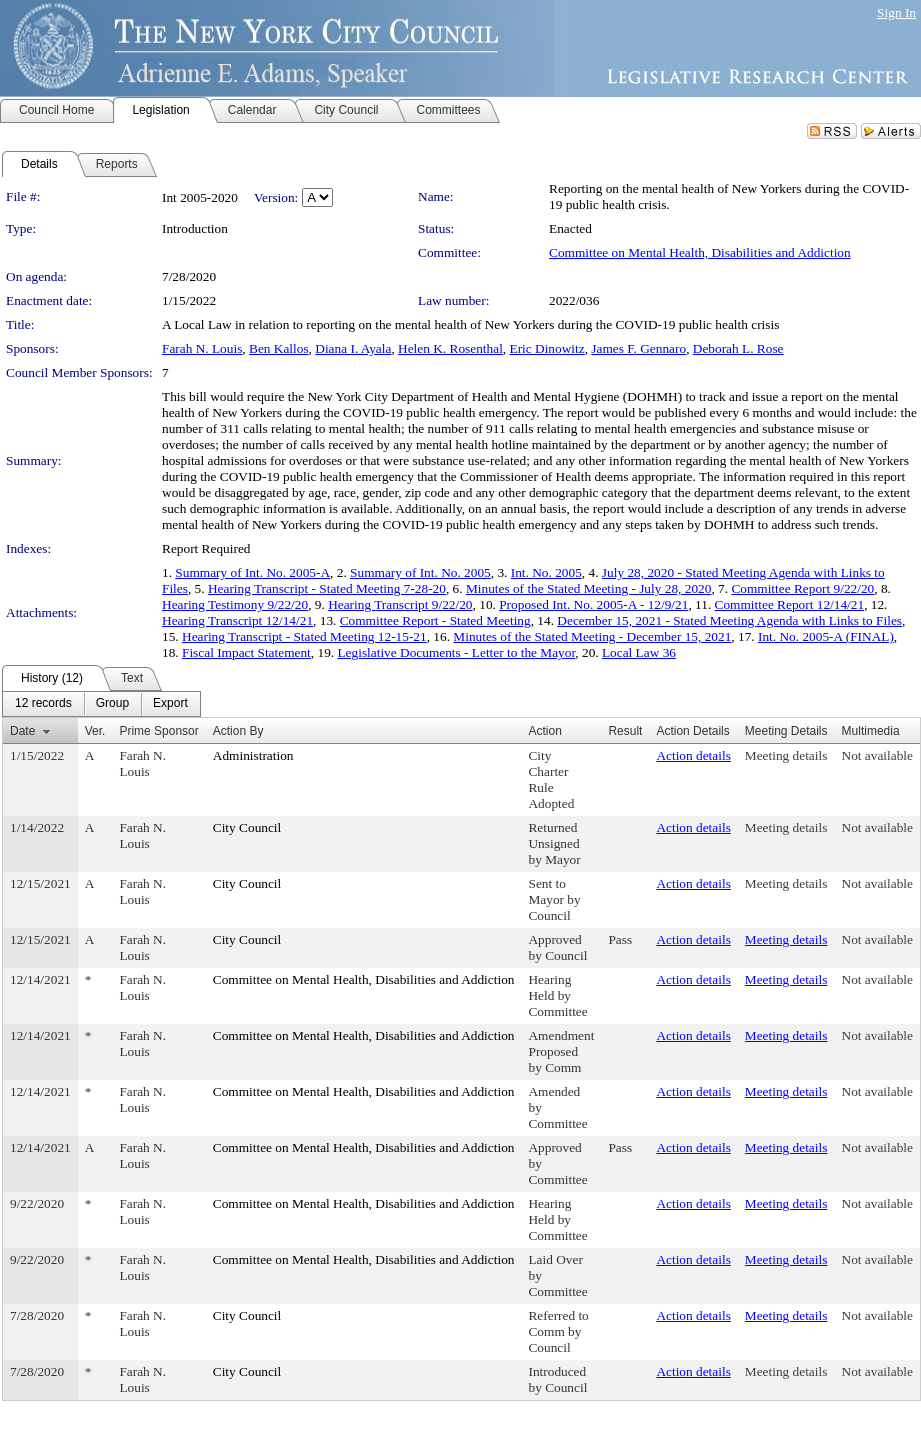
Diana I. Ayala (353, 348)
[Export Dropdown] (170, 704)
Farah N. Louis (202, 348)
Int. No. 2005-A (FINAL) (826, 636)
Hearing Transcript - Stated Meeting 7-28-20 (327, 588)
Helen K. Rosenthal (450, 348)
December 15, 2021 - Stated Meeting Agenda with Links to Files (729, 620)
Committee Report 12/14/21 (790, 604)
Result (625, 731)
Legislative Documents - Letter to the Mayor (456, 652)
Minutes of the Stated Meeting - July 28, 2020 (588, 588)
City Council (247, 827)
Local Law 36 (639, 652)
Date (22, 731)
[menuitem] (43, 704)
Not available (877, 755)
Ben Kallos (279, 348)
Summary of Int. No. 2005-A (252, 572)
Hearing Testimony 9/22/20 (235, 604)
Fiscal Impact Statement (246, 652)
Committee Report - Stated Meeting (435, 620)
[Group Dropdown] (112, 704)
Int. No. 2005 (546, 572)
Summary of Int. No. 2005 (420, 572)
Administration (253, 755)
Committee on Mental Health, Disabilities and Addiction (700, 252)
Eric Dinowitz (547, 348)
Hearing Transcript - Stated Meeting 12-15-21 (304, 636)
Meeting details (786, 755)
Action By (238, 731)
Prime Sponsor (158, 731)
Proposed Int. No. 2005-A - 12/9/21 (593, 604)
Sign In (896, 12)
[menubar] (101, 704)
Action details (693, 755)
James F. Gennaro (638, 348)
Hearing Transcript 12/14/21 (237, 620)
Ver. (95, 731)
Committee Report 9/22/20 (802, 588)
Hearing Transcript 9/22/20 (400, 604)
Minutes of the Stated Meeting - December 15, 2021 (592, 636)
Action (544, 731)
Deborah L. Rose (738, 348)
